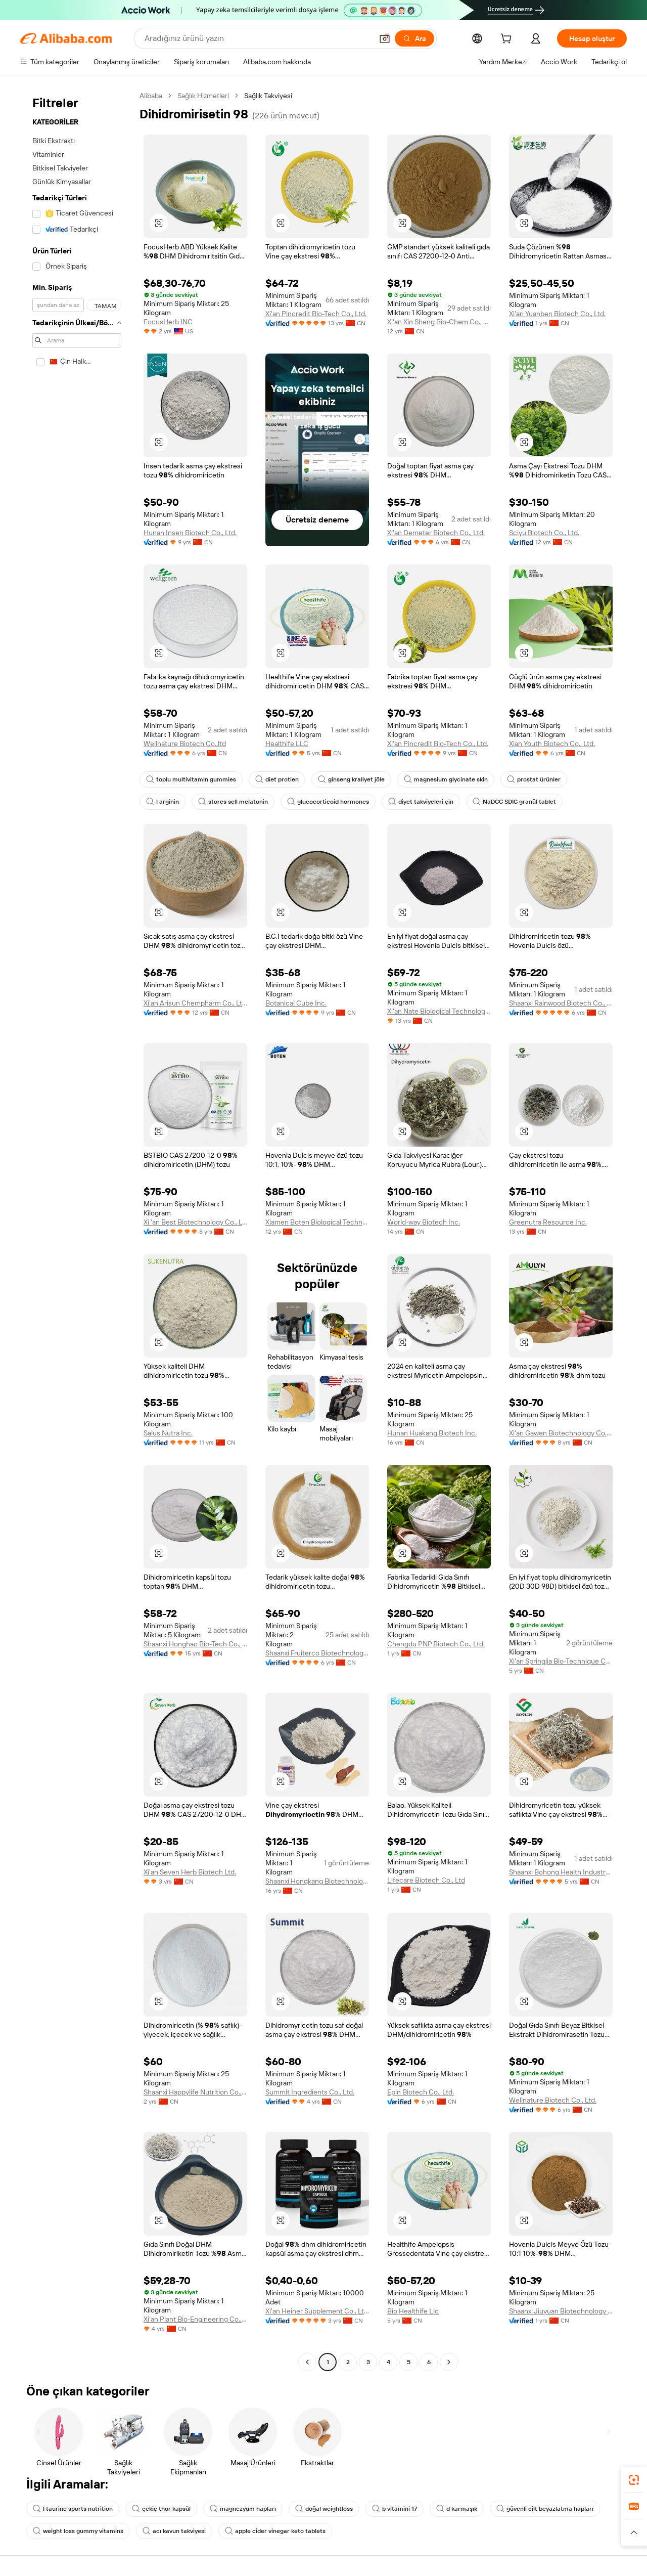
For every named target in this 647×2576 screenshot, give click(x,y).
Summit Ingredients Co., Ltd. (309, 2092)
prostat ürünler (534, 779)
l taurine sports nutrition (73, 2509)
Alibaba (151, 96)
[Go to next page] (449, 2362)
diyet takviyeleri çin (420, 802)
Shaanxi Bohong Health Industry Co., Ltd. (561, 1872)
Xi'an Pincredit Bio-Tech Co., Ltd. (315, 314)
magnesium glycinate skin (446, 779)
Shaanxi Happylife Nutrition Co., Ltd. (195, 2092)
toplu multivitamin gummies (191, 779)
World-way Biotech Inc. (423, 1222)
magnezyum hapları (243, 2509)
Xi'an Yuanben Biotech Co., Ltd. (557, 314)
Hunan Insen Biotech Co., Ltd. (190, 533)
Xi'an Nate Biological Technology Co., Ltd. (439, 1011)
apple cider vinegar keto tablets (275, 2531)
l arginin (162, 802)
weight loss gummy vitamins (78, 2531)
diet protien (277, 779)
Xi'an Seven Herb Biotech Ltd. (190, 1872)
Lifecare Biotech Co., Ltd (426, 1880)
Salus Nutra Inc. (168, 1433)
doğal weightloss (324, 2509)
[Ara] (414, 38)
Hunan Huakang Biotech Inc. (432, 1433)
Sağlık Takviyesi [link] (268, 96)
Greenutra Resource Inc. (548, 1222)
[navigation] (76, 1230)
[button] (385, 38)
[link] (634, 2480)
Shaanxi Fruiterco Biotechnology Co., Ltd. (317, 1653)
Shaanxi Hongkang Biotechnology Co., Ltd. (317, 1881)
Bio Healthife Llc (413, 2311)
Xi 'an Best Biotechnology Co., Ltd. (195, 1222)
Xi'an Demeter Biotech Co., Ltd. (436, 533)
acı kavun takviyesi (174, 2531)
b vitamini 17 (394, 2509)
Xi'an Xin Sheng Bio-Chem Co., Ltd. (439, 322)
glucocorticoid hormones (328, 802)
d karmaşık (456, 2509)
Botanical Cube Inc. (296, 1003)
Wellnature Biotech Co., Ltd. (552, 2100)
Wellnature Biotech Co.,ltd (185, 743)
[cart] (508, 40)
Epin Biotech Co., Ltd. (420, 2092)
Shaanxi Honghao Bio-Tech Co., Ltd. (195, 1644)
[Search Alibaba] (258, 38)
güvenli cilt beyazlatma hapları (544, 2509)
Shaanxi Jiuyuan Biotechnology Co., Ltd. (561, 2311)
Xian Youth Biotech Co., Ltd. (552, 743)
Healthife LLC (286, 743)
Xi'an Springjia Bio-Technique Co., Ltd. (561, 1661)
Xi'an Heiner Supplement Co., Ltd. (317, 2311)
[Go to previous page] (307, 2362)
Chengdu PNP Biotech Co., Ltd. (436, 1644)
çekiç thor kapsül (161, 2509)
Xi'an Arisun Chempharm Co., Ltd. (195, 1003)
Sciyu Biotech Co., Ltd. (544, 533)
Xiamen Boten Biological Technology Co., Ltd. (317, 1222)
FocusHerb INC (168, 322)
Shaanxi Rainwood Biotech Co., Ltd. (561, 1003)
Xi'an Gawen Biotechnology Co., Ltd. (561, 1433)
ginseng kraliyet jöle (351, 779)
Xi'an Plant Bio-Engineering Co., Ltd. (195, 2319)
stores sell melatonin (233, 802)
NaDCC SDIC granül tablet (514, 802)
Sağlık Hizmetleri (203, 96)
